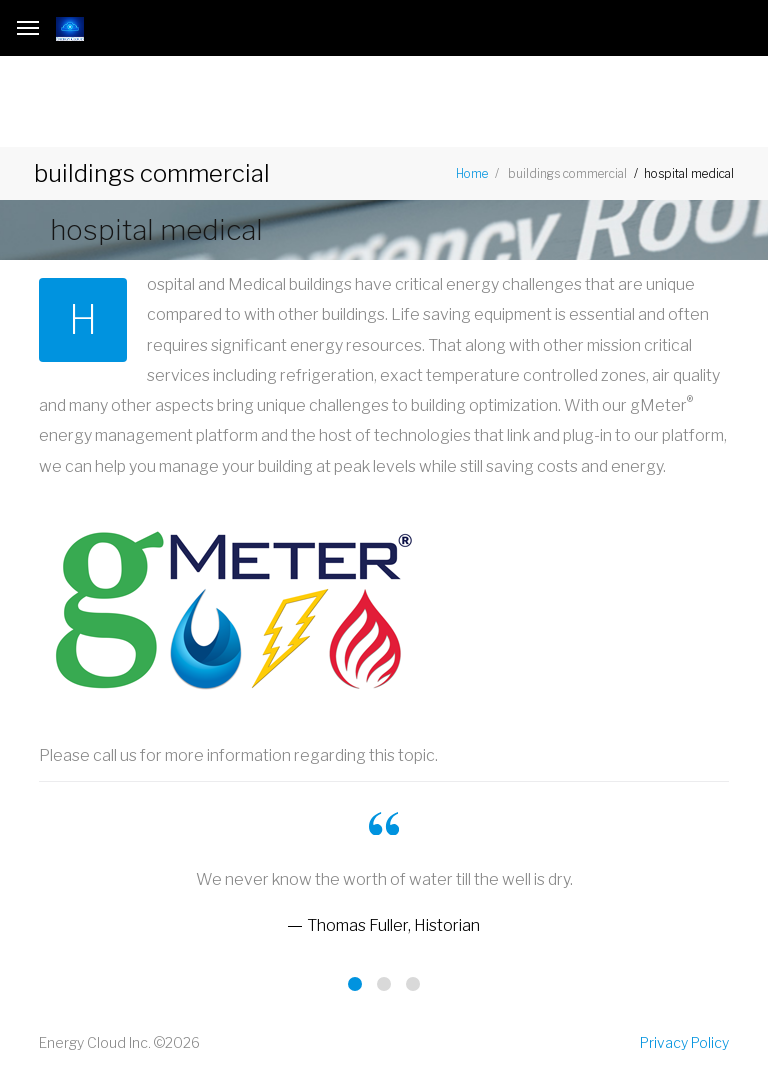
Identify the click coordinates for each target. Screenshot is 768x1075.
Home (472, 173)
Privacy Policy (684, 1042)
